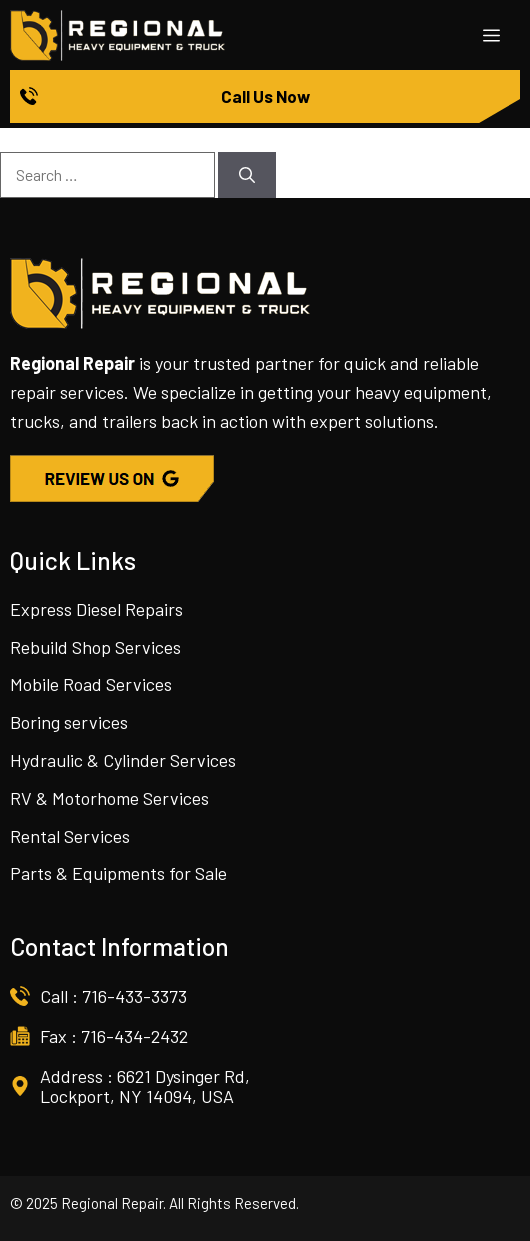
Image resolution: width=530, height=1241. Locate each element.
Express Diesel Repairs (96, 609)
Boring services (69, 722)
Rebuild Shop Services (95, 647)
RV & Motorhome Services (109, 798)
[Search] (247, 175)
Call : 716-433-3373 (113, 996)
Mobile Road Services (91, 684)
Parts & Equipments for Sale (118, 873)
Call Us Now (265, 96)
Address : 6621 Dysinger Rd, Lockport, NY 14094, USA (145, 1086)
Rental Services (70, 836)
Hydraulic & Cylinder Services (123, 760)
